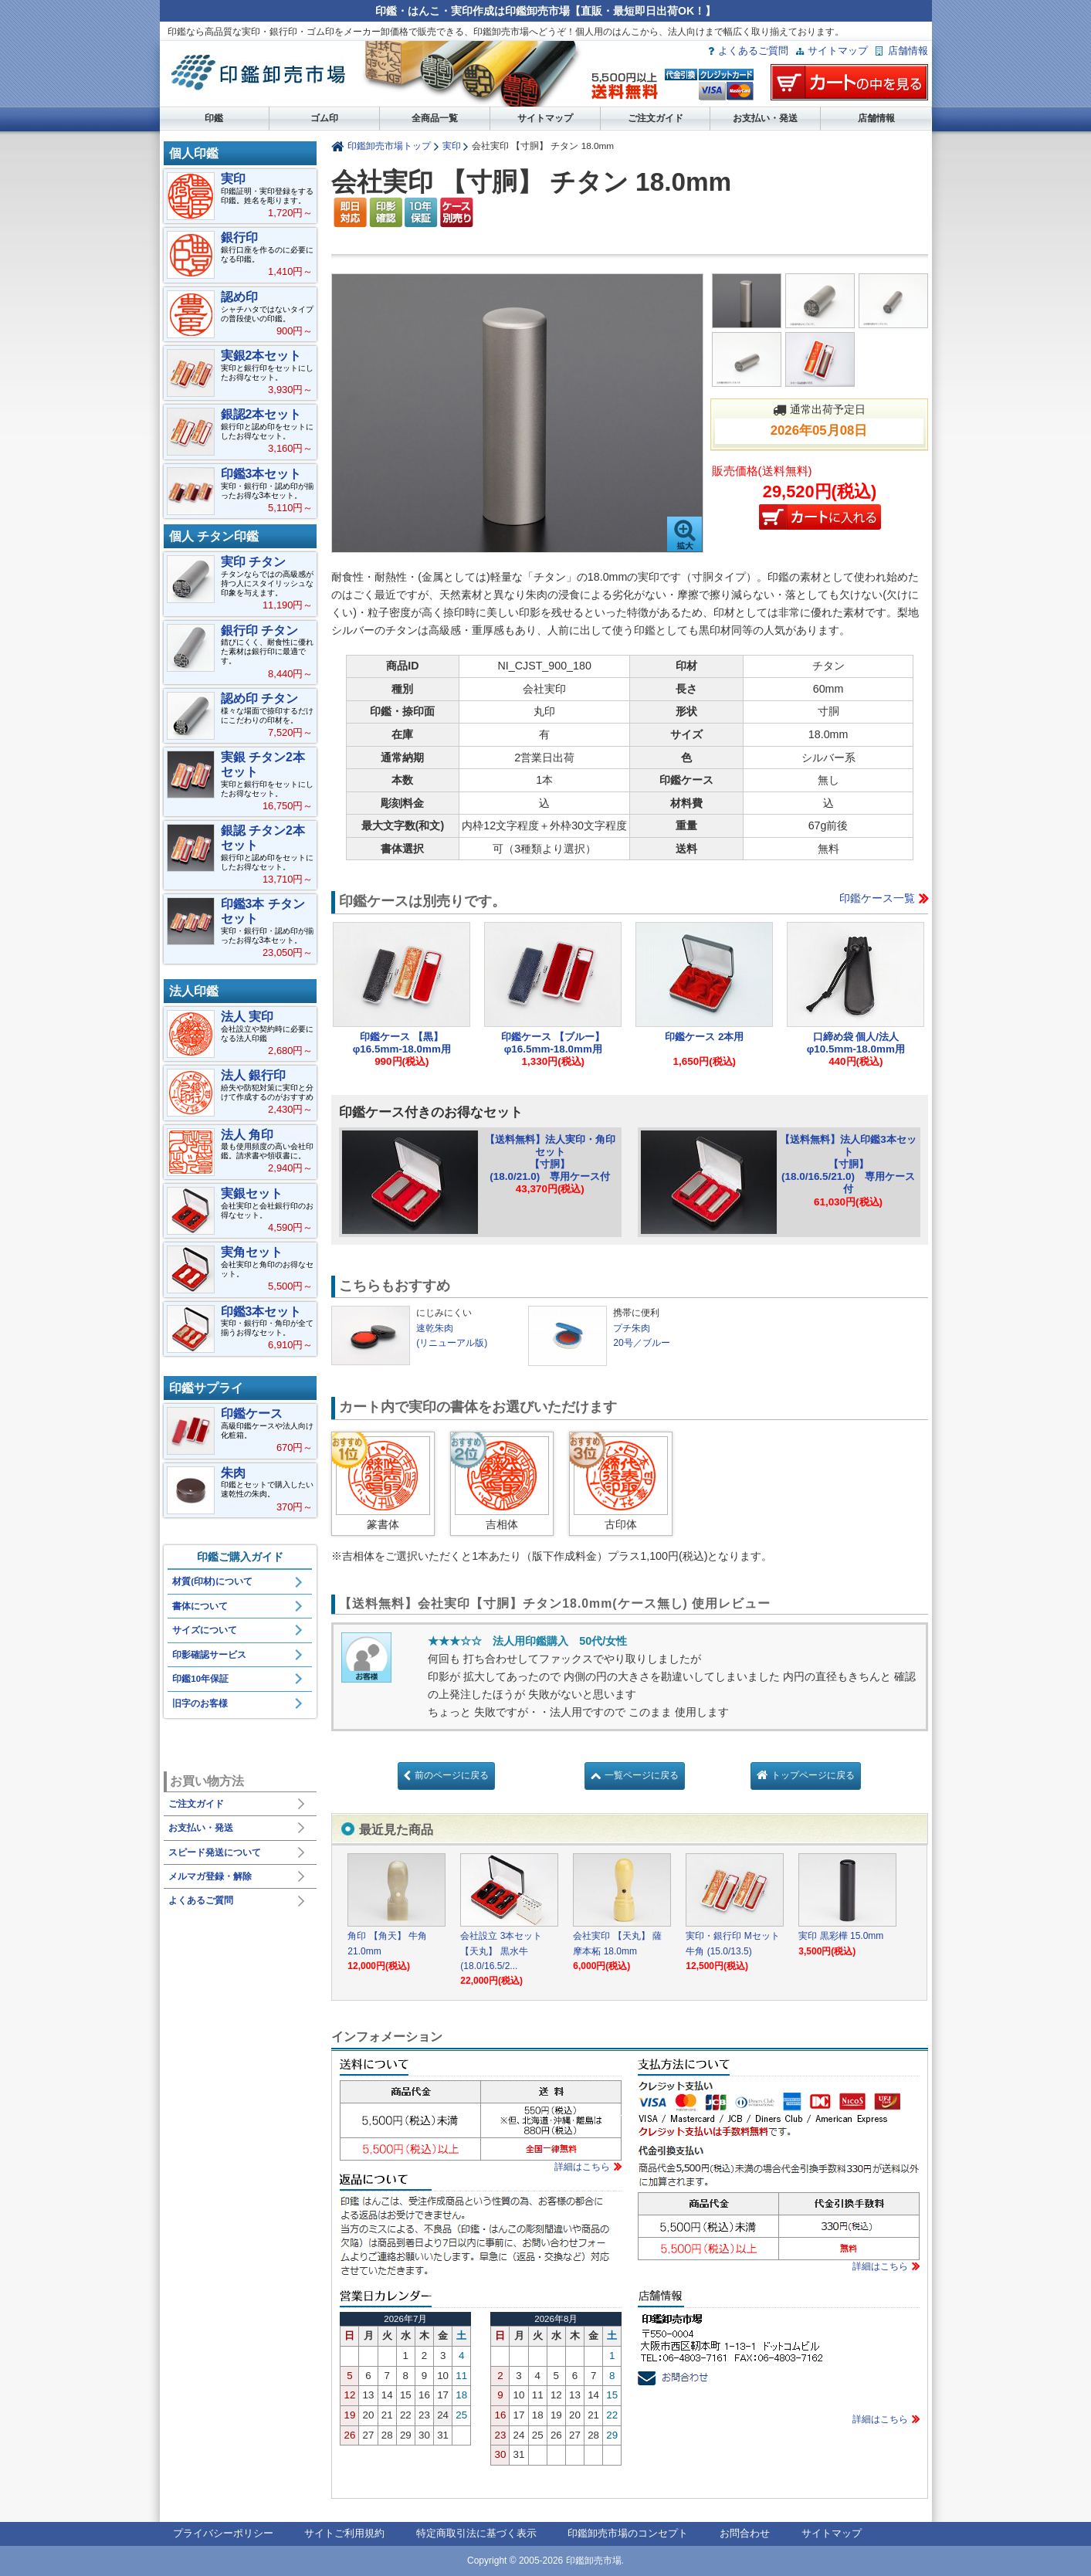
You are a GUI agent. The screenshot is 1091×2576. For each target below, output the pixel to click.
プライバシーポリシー (223, 2533)
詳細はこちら (582, 2166)
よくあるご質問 (753, 50)
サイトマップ (838, 50)
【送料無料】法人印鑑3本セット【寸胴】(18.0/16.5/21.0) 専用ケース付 (848, 1164)
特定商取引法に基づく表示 (476, 2533)
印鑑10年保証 (200, 1678)
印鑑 (214, 118)
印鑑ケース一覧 (877, 898)
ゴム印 (324, 118)
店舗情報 (908, 50)
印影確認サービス (209, 1654)
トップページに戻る (813, 1775)
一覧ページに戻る (642, 1775)
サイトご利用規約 (344, 2533)
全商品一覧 (435, 118)
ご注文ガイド (655, 118)
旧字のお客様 (200, 1703)
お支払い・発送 (765, 118)
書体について (200, 1606)
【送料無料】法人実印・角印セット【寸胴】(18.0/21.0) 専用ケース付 (550, 1158)
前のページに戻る (452, 1775)
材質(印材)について (212, 1581)
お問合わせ (745, 2533)
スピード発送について (214, 1852)
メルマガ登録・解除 (210, 1876)
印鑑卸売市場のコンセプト (628, 2533)
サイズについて (204, 1630)
